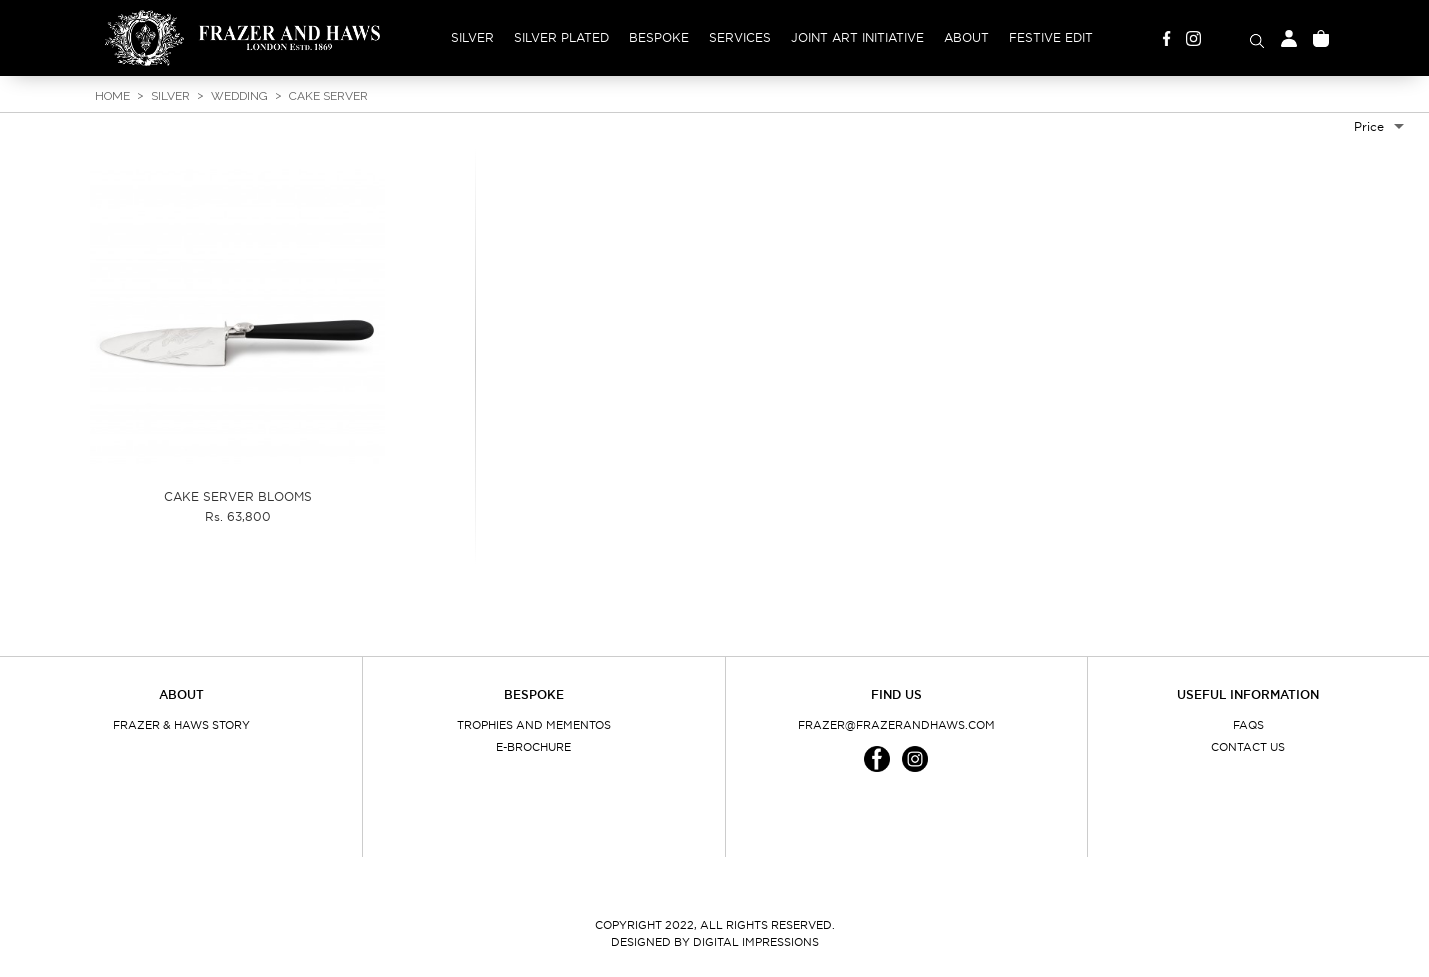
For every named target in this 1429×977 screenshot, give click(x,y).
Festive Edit (1051, 37)
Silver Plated (561, 37)
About (966, 37)
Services (740, 37)
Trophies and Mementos (534, 725)
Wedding (239, 96)
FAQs (1248, 725)
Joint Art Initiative (857, 37)
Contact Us (1248, 747)
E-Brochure (533, 747)
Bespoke (659, 37)
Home (112, 96)
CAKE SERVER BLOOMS (238, 496)
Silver (472, 37)
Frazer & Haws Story (181, 725)
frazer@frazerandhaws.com (896, 725)
